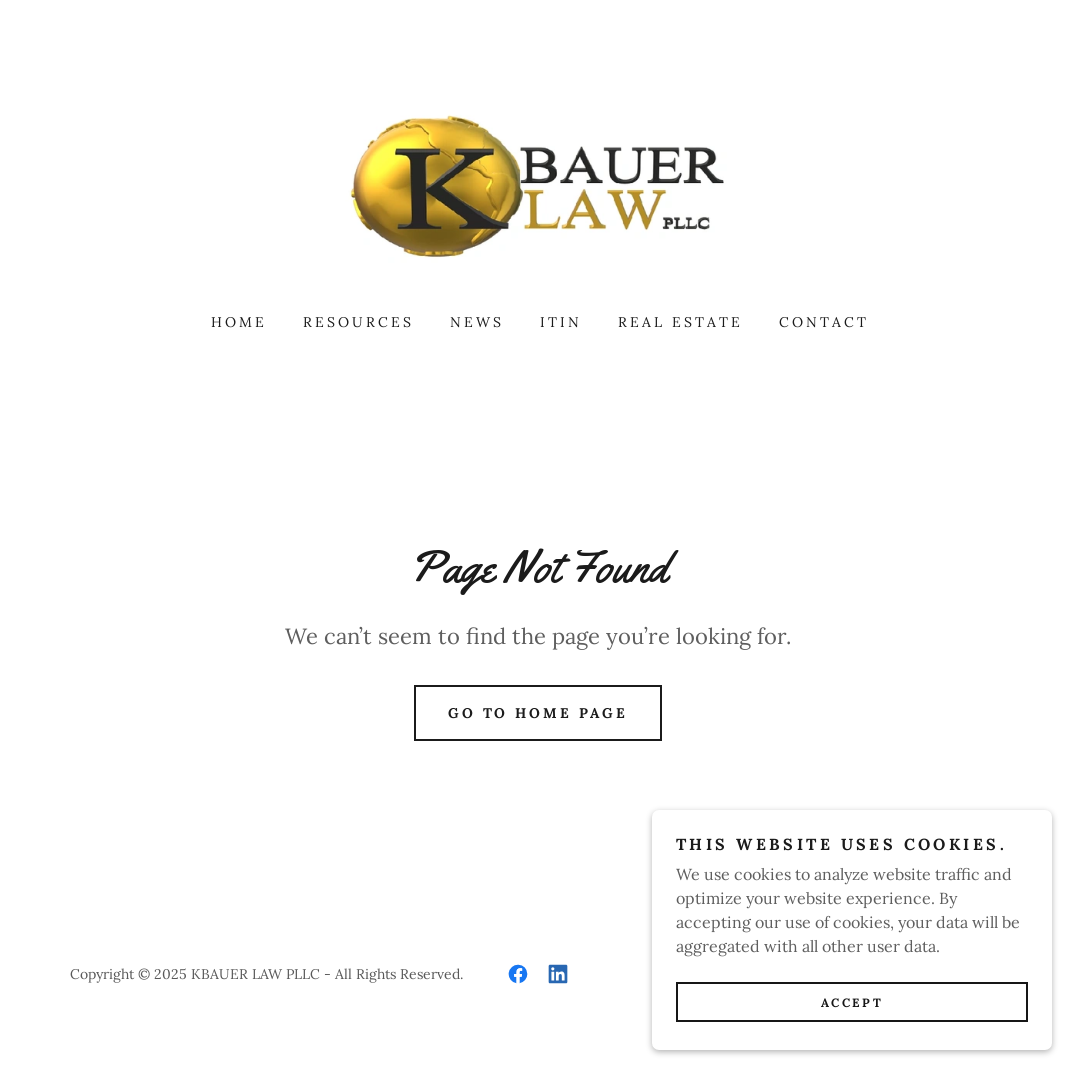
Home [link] (239, 322)
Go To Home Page (538, 713)
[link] (538, 184)
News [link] (477, 322)
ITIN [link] (561, 322)
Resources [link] (358, 322)
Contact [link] (824, 322)
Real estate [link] (680, 322)
